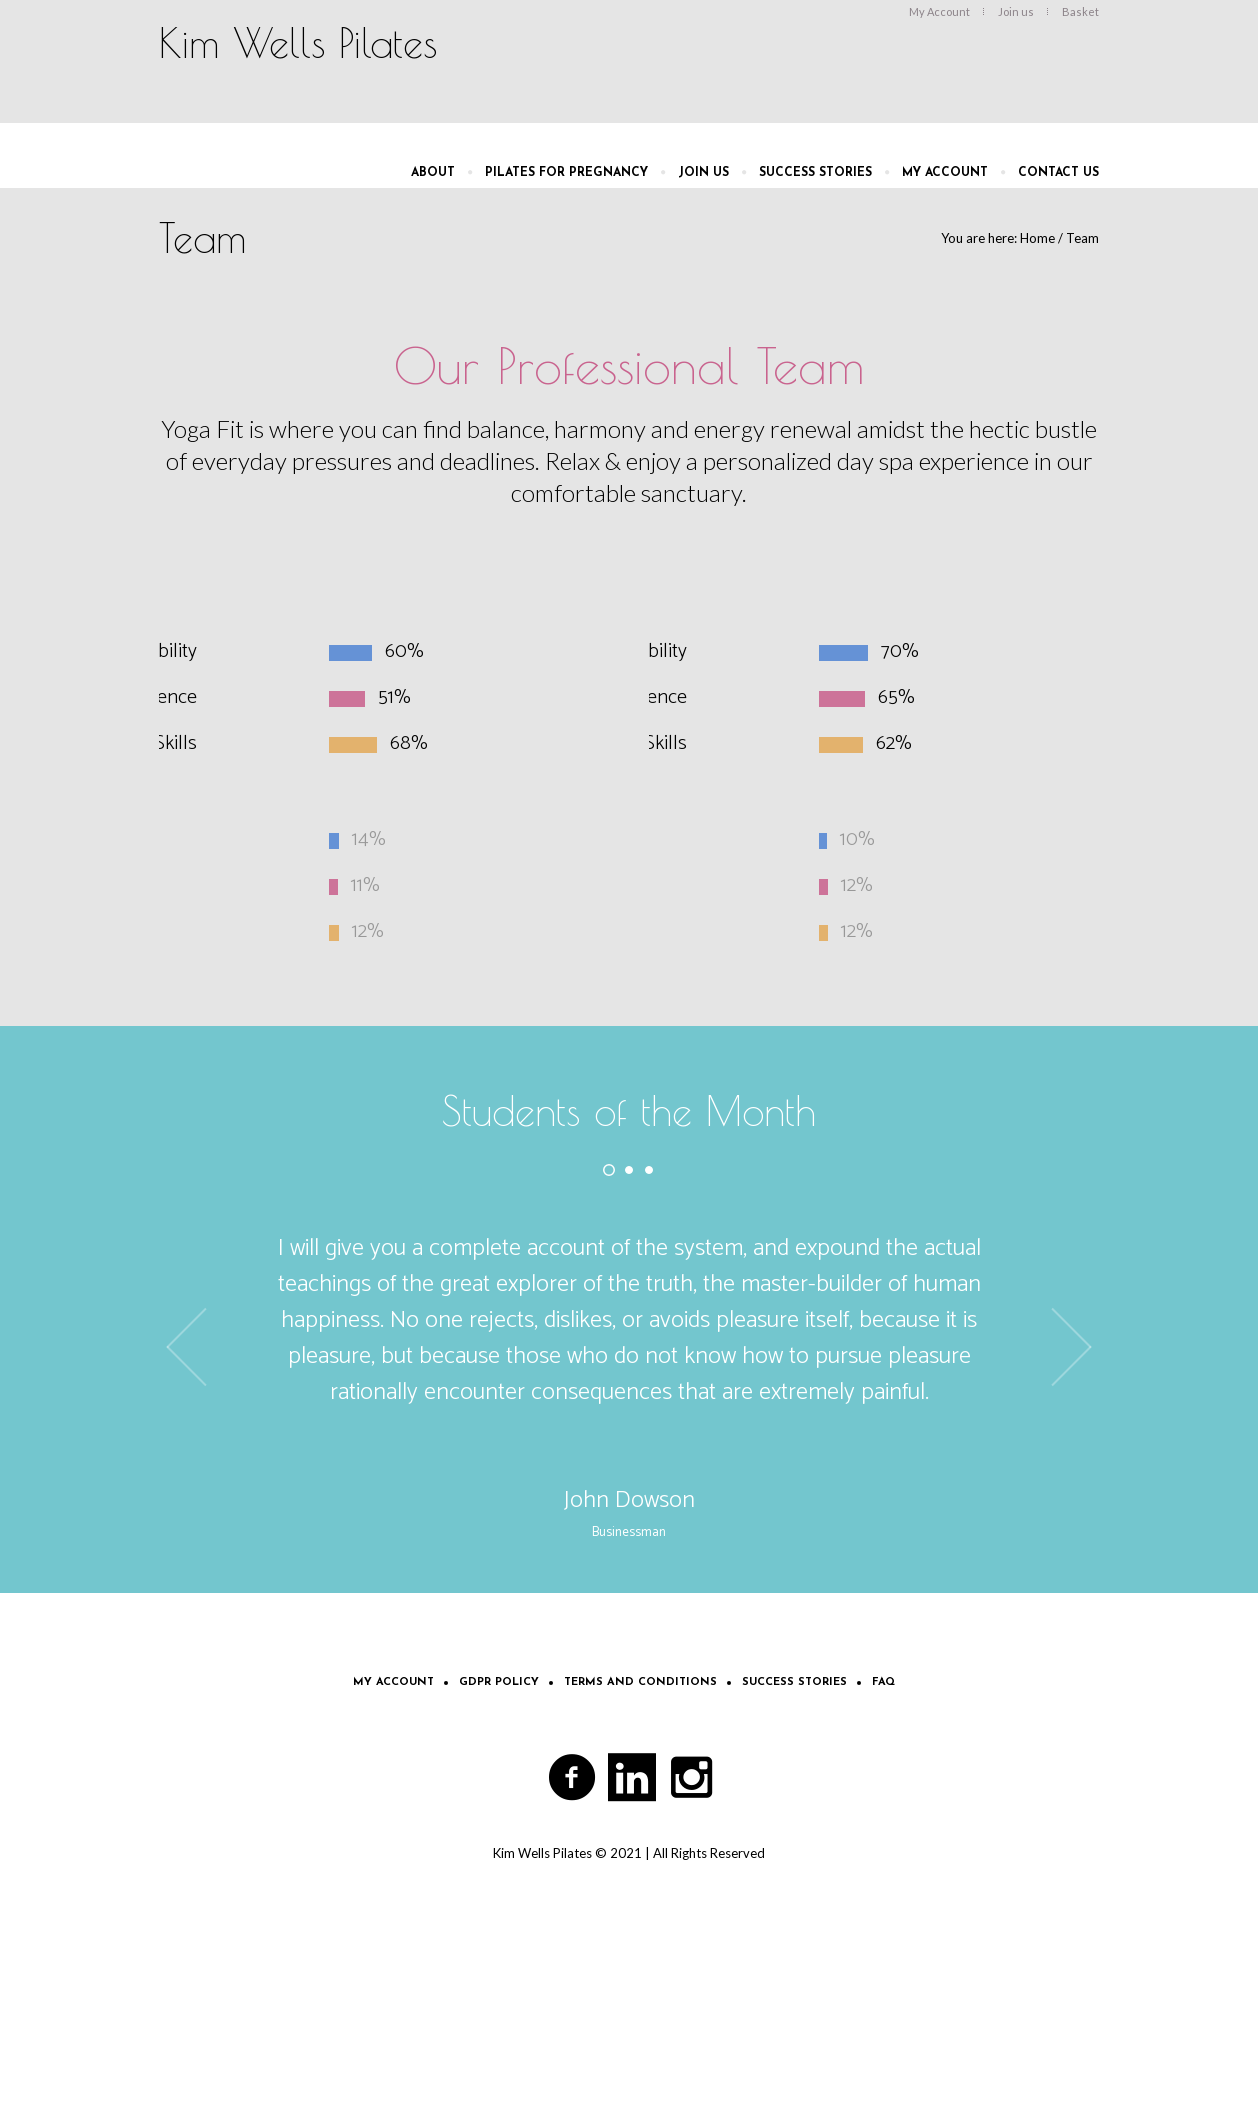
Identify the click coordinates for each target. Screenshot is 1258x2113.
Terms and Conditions (640, 1682)
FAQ (883, 1682)
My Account (393, 1682)
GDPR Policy (499, 1682)
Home (1037, 238)
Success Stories (794, 1682)
